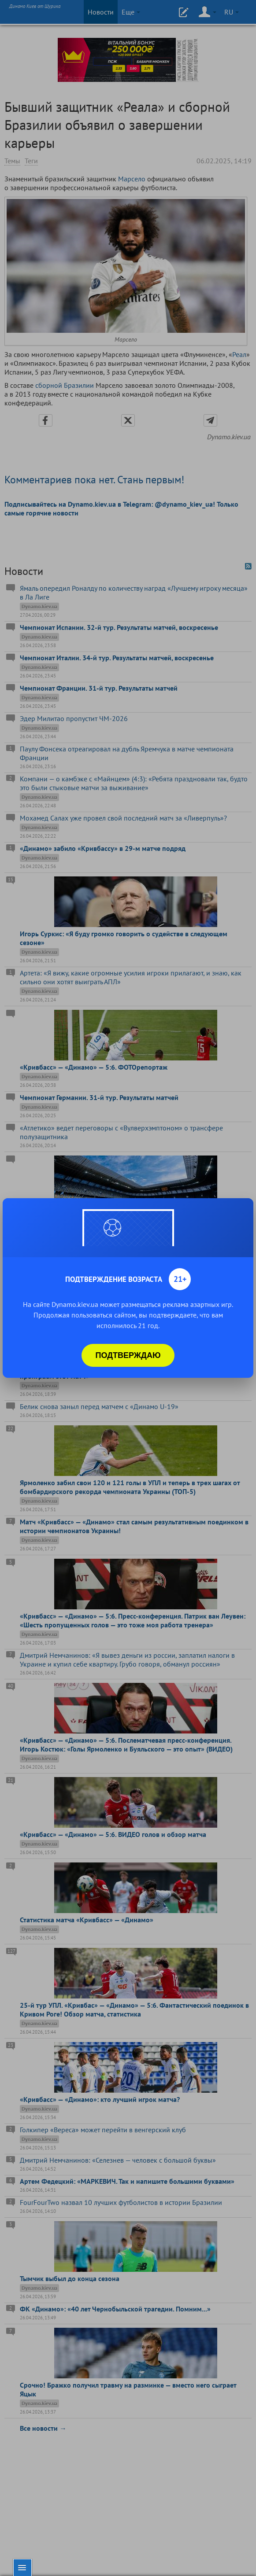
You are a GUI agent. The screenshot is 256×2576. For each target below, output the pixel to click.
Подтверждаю (128, 1355)
